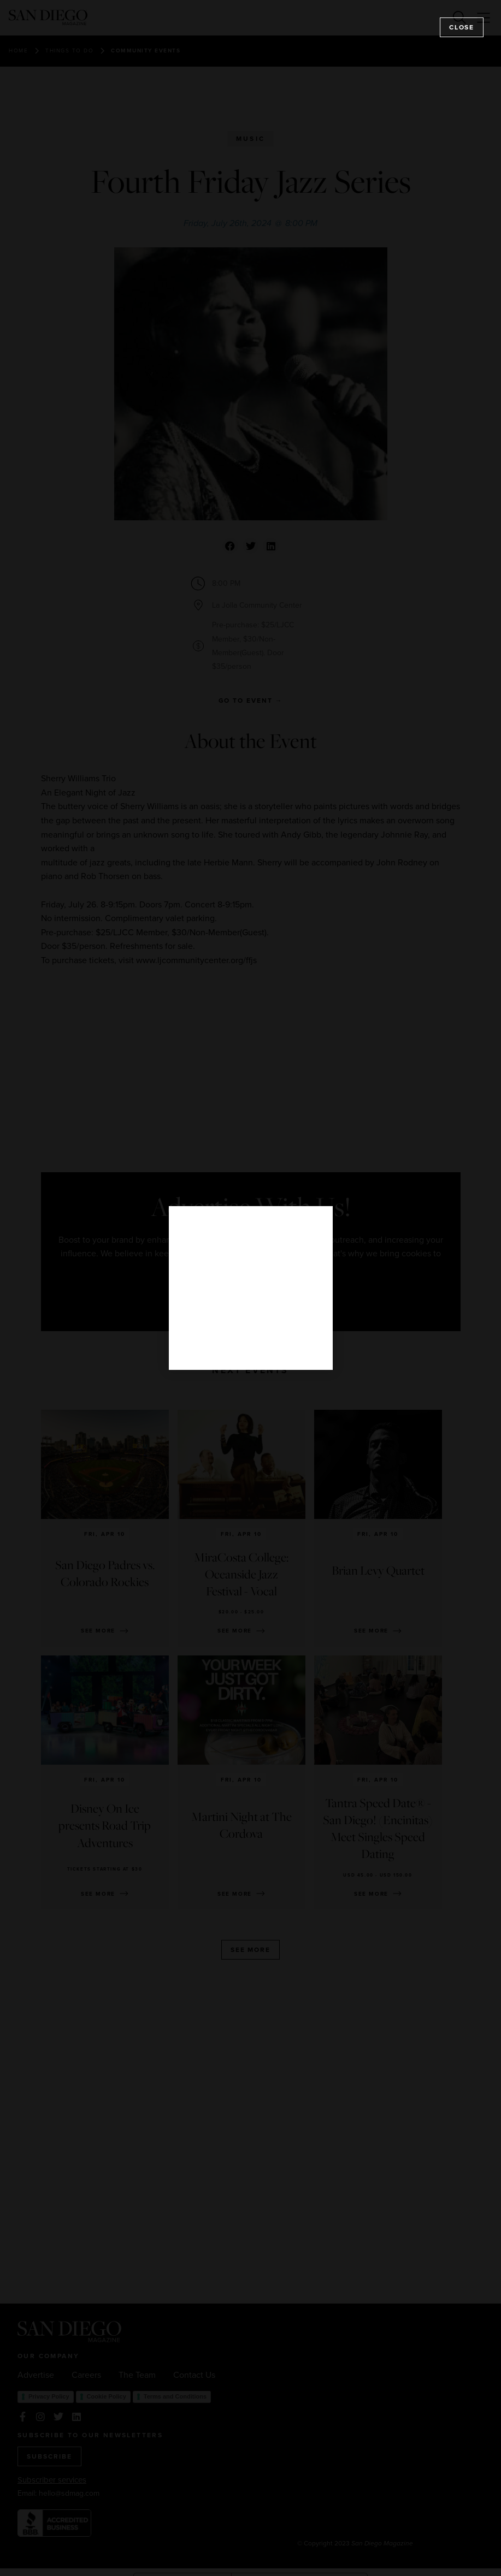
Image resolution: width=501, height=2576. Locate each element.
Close (461, 27)
